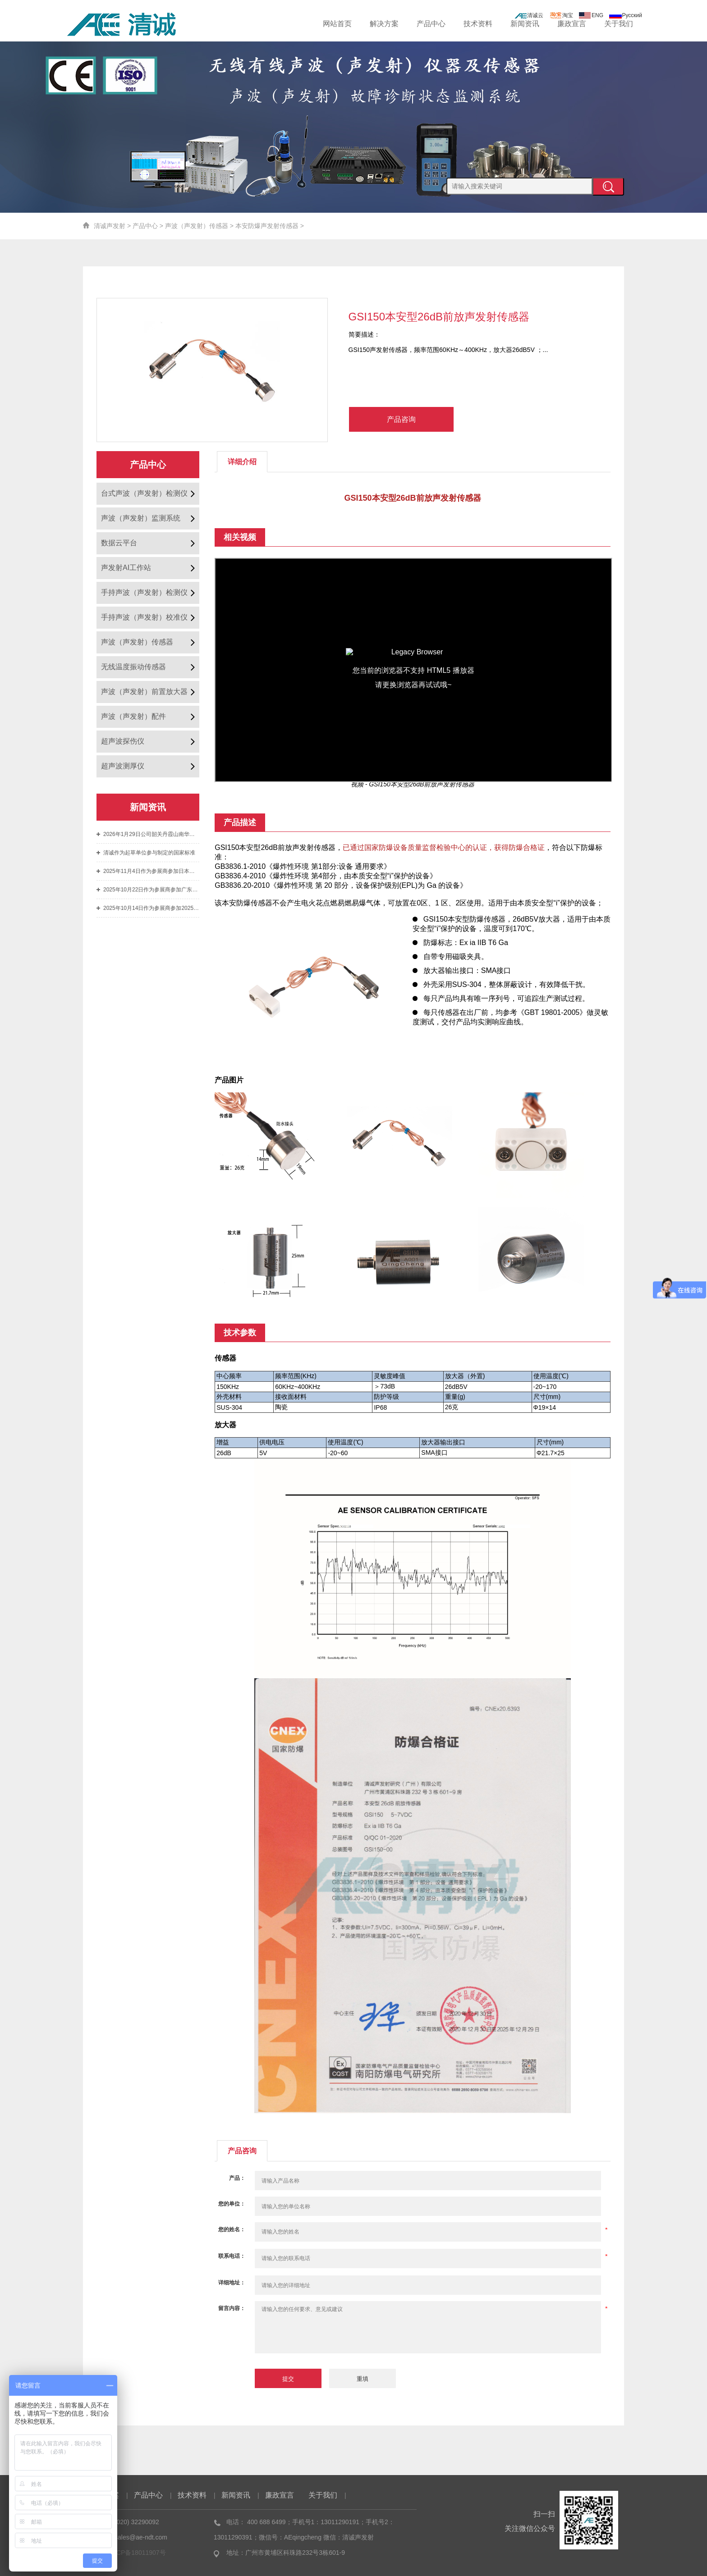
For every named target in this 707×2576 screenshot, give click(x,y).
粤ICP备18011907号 (137, 2552)
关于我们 (618, 23)
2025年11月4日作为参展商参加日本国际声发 (151, 871)
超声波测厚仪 (122, 766)
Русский (625, 15)
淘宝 (561, 15)
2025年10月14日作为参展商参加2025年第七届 (151, 908)
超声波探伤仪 (122, 741)
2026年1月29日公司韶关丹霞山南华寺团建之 (151, 834)
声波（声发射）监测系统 (140, 518)
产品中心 (431, 23)
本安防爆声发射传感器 (266, 225)
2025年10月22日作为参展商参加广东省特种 (151, 889)
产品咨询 (401, 419)
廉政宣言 (571, 23)
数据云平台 (119, 543)
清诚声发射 (109, 225)
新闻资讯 (524, 23)
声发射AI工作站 (126, 567)
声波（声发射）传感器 (196, 225)
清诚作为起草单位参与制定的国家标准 (149, 853)
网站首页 (337, 23)
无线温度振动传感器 (133, 667)
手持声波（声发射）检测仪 (144, 592)
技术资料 (478, 23)
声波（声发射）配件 (133, 716)
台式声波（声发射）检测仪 (144, 493)
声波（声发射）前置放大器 (144, 691)
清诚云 (528, 15)
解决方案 (384, 23)
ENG (591, 15)
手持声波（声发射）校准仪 (144, 617)
